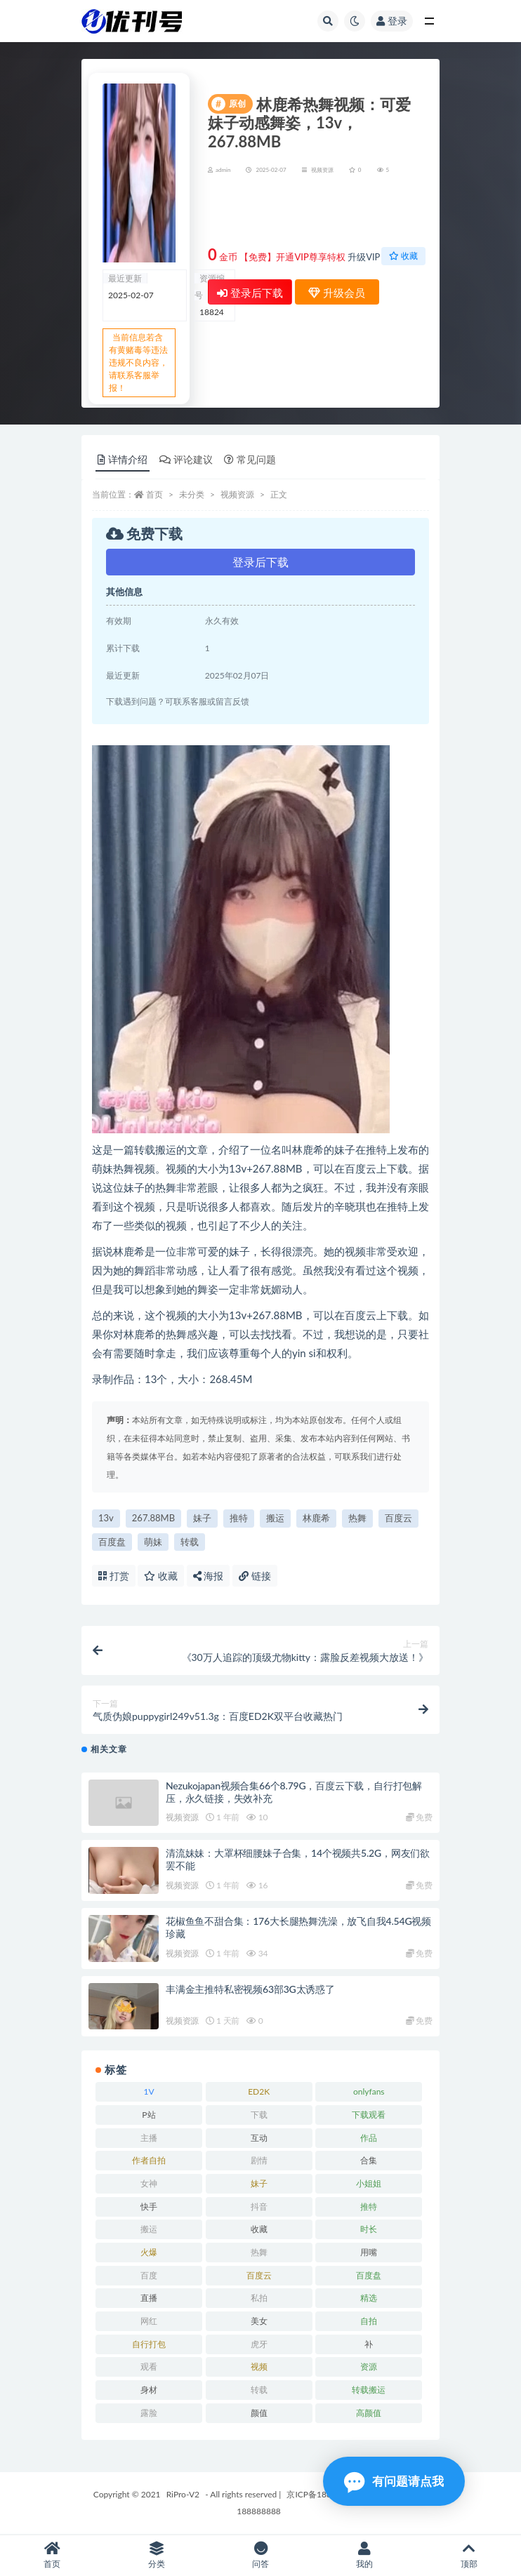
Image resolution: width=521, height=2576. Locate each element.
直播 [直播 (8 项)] (148, 2298)
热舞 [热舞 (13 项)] (259, 2252)
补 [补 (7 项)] (368, 2344)
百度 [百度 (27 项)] (148, 2275)
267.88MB (153, 1517)
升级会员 (380, 213)
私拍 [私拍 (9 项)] (259, 2298)
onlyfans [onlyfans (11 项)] (369, 2091)
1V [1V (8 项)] (148, 2091)
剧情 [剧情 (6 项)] (259, 2160)
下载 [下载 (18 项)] (259, 2114)
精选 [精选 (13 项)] (368, 2298)
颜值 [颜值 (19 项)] (259, 2413)
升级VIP (364, 256)
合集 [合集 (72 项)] (368, 2160)
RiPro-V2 (182, 2494)
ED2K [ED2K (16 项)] (259, 2091)
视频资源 (322, 169)
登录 (391, 21)
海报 (208, 1576)
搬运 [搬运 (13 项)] (148, 2229)
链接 (255, 1576)
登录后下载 (250, 292)
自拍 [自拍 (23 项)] (368, 2321)
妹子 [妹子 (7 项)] (259, 2183)
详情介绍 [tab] (122, 459)
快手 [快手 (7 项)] (148, 2206)
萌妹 (153, 1541)
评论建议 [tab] (186, 459)
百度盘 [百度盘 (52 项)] (368, 2275)
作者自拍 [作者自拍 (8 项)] (149, 2160)
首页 (154, 494)
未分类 (191, 494)
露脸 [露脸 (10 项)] (148, 2413)
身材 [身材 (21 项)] (148, 2389)
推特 (239, 1517)
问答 (260, 2555)
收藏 (403, 256)
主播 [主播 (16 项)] (148, 2138)
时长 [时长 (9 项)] (368, 2229)
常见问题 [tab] (250, 459)
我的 (364, 2555)
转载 (189, 1541)
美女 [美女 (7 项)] (259, 2321)
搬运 (275, 1517)
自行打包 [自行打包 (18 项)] (149, 2344)
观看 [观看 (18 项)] (148, 2366)
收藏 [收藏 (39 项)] (259, 2229)
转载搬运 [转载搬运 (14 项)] (368, 2389)
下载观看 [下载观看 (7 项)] (368, 2114)
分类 (156, 2555)
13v (106, 1517)
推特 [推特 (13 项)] (368, 2206)
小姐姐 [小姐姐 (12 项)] (368, 2183)
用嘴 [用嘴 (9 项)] (368, 2252)
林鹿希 (316, 1517)
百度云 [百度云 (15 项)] (259, 2275)
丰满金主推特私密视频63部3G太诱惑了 (250, 1989)
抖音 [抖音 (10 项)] (259, 2206)
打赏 (113, 1576)
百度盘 (112, 1541)
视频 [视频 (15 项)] (259, 2366)
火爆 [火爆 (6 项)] (148, 2252)
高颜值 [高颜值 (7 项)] (368, 2413)
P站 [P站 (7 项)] (148, 2114)
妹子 (202, 1517)
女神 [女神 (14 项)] (148, 2183)
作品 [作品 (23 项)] (368, 2138)
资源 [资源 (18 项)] (368, 2366)
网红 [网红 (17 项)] (148, 2321)
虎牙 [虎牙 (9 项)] (259, 2344)
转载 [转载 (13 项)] (259, 2389)
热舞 (357, 1517)
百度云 (398, 1517)
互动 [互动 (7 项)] (259, 2138)
